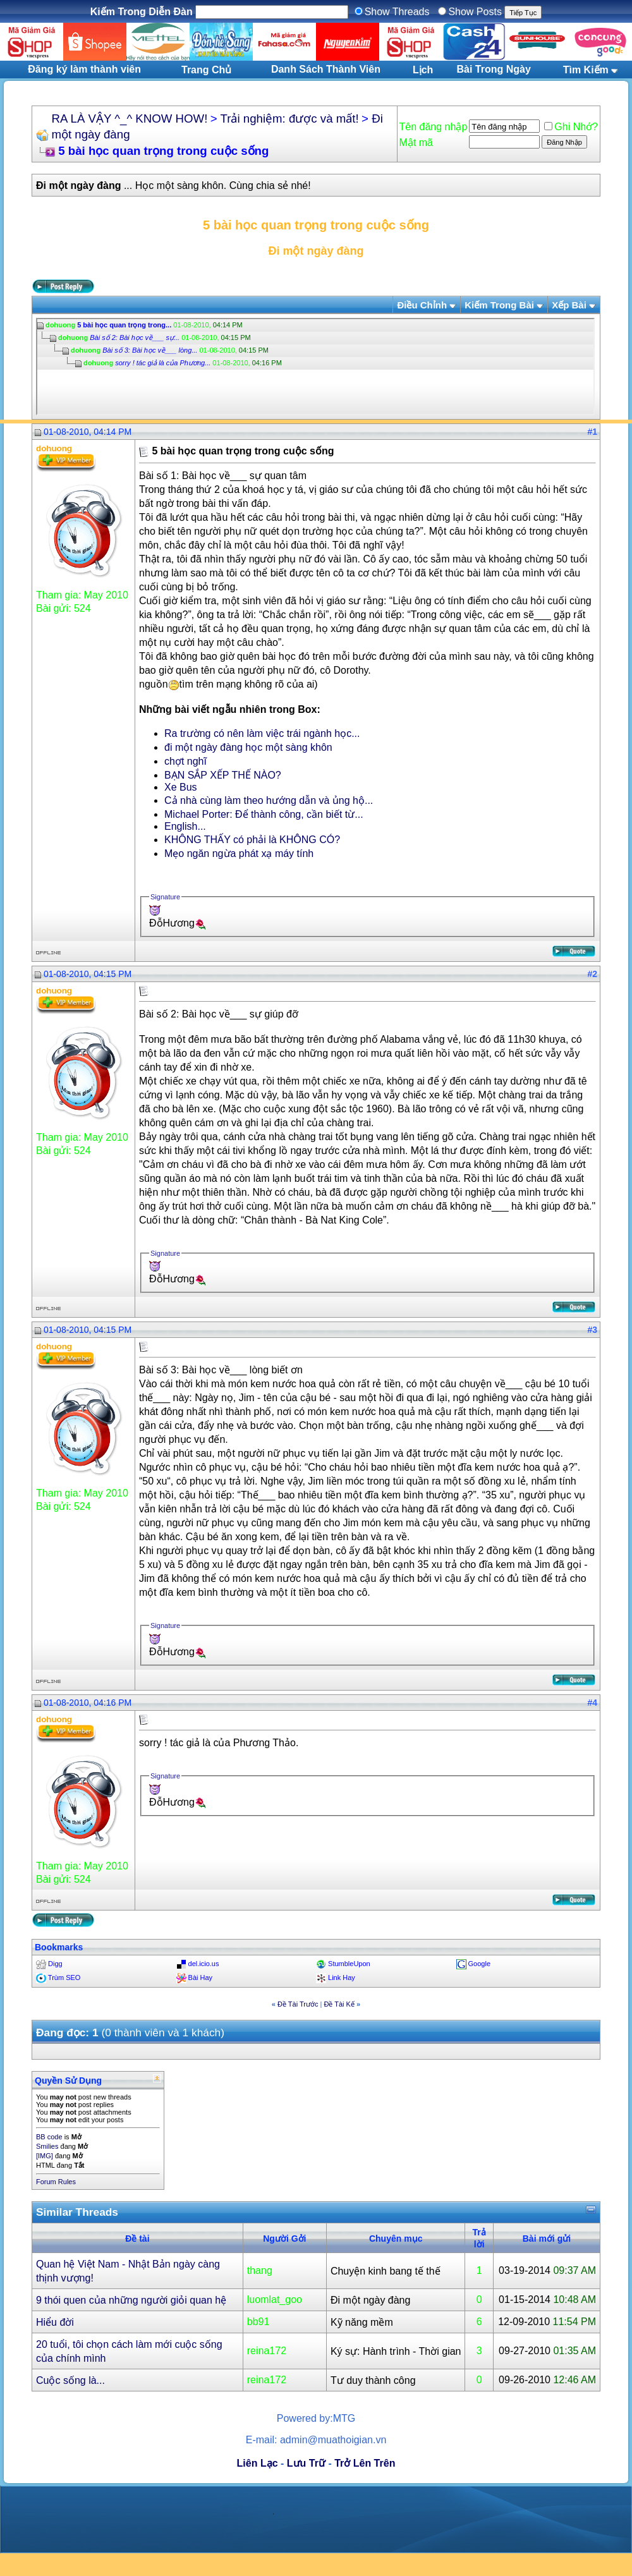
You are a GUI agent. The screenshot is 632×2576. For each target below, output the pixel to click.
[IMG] (44, 2156)
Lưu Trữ (306, 2463)
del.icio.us (203, 1963)
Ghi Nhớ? (571, 126)
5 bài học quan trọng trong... (124, 325)
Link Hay (341, 1977)
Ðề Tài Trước (297, 2004)
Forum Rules (56, 2181)
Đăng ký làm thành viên (84, 69)
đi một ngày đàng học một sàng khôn (248, 747)
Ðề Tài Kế (339, 2004)
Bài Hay (200, 1977)
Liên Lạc (257, 2463)
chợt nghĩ (185, 761)
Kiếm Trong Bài (499, 305)
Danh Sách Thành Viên (325, 69)
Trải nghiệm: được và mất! (290, 118)
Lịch (423, 69)
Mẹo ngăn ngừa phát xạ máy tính (238, 853)
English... (185, 826)
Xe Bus (180, 787)
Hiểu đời (55, 2322)
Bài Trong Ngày (494, 69)
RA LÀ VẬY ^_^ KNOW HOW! (129, 118)
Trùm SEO (64, 1977)
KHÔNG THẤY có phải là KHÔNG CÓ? (252, 839)
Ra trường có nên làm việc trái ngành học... (262, 733)
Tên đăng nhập (433, 126)
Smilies (47, 2146)
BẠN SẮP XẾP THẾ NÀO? (222, 775)
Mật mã (416, 142)
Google (479, 1963)
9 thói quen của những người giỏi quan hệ (131, 2300)
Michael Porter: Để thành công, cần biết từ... (263, 814)
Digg (55, 1963)
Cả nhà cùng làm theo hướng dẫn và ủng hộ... (268, 800)
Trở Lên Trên (364, 2463)
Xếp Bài (569, 305)
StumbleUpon (349, 1963)
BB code (49, 2137)
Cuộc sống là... (70, 2380)
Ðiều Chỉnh (422, 305)
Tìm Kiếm (586, 69)
